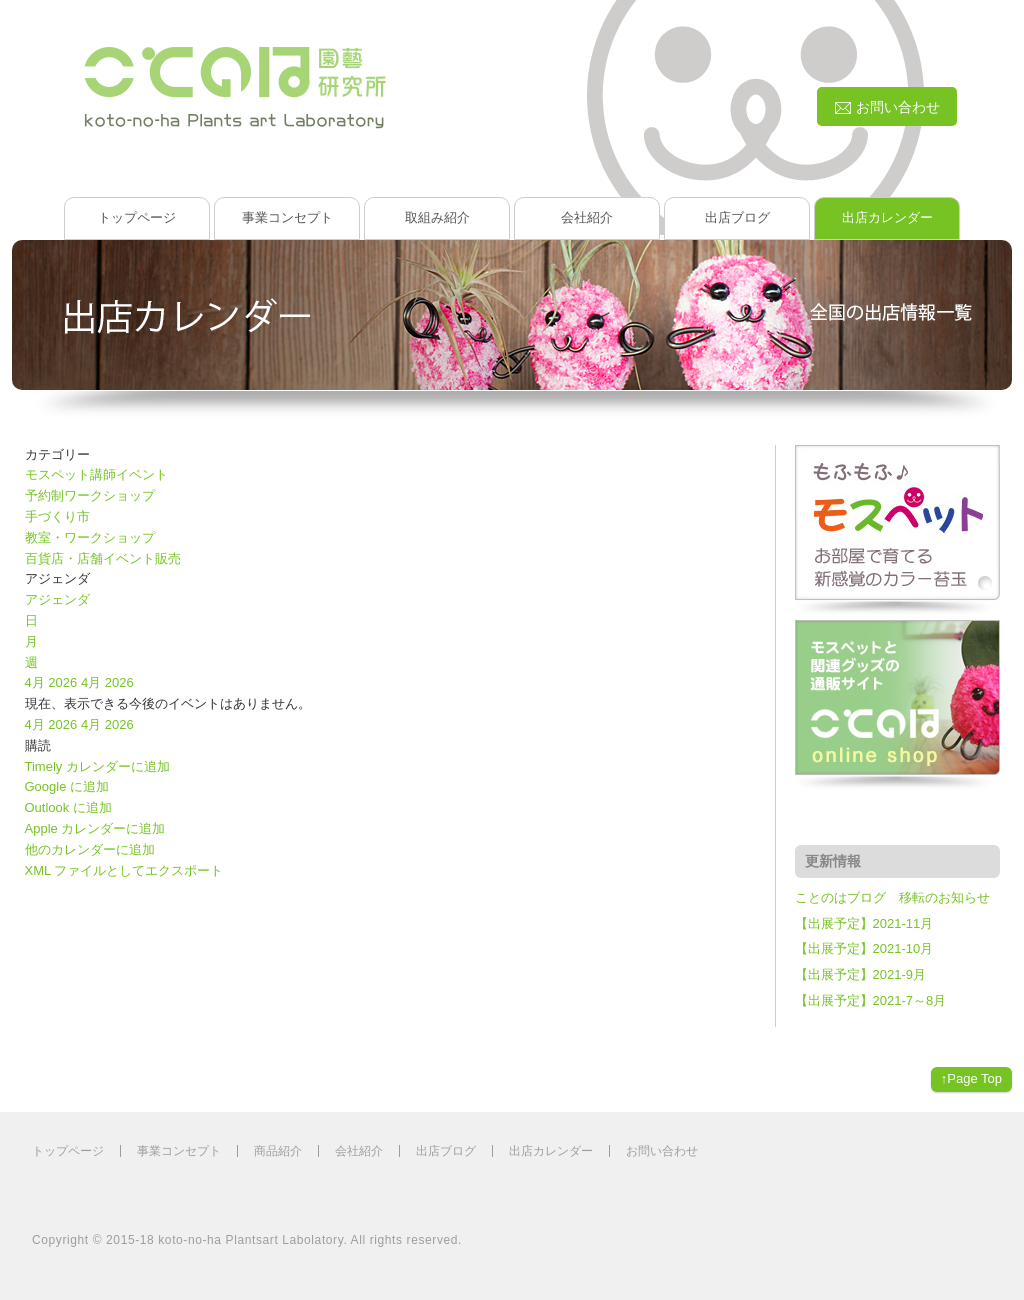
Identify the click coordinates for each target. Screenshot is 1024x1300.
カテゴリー (57, 454)
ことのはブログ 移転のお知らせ (892, 897)
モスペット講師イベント (96, 474)
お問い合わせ (662, 1151)
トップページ (137, 217)
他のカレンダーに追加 (90, 849)
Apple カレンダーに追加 (95, 828)
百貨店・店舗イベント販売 (103, 558)
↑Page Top (971, 1078)
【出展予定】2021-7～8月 (871, 1000)
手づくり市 (57, 516)
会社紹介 (587, 217)
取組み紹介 (437, 217)
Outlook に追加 (68, 807)
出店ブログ (737, 217)
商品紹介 (278, 1151)
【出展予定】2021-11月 (864, 923)
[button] (38, 745)
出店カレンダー (887, 217)
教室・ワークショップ (90, 537)
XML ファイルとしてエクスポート (124, 870)
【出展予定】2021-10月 (864, 948)
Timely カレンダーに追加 (97, 766)
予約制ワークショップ (90, 495)
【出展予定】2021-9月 (860, 974)
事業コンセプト (287, 217)
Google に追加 (67, 786)
